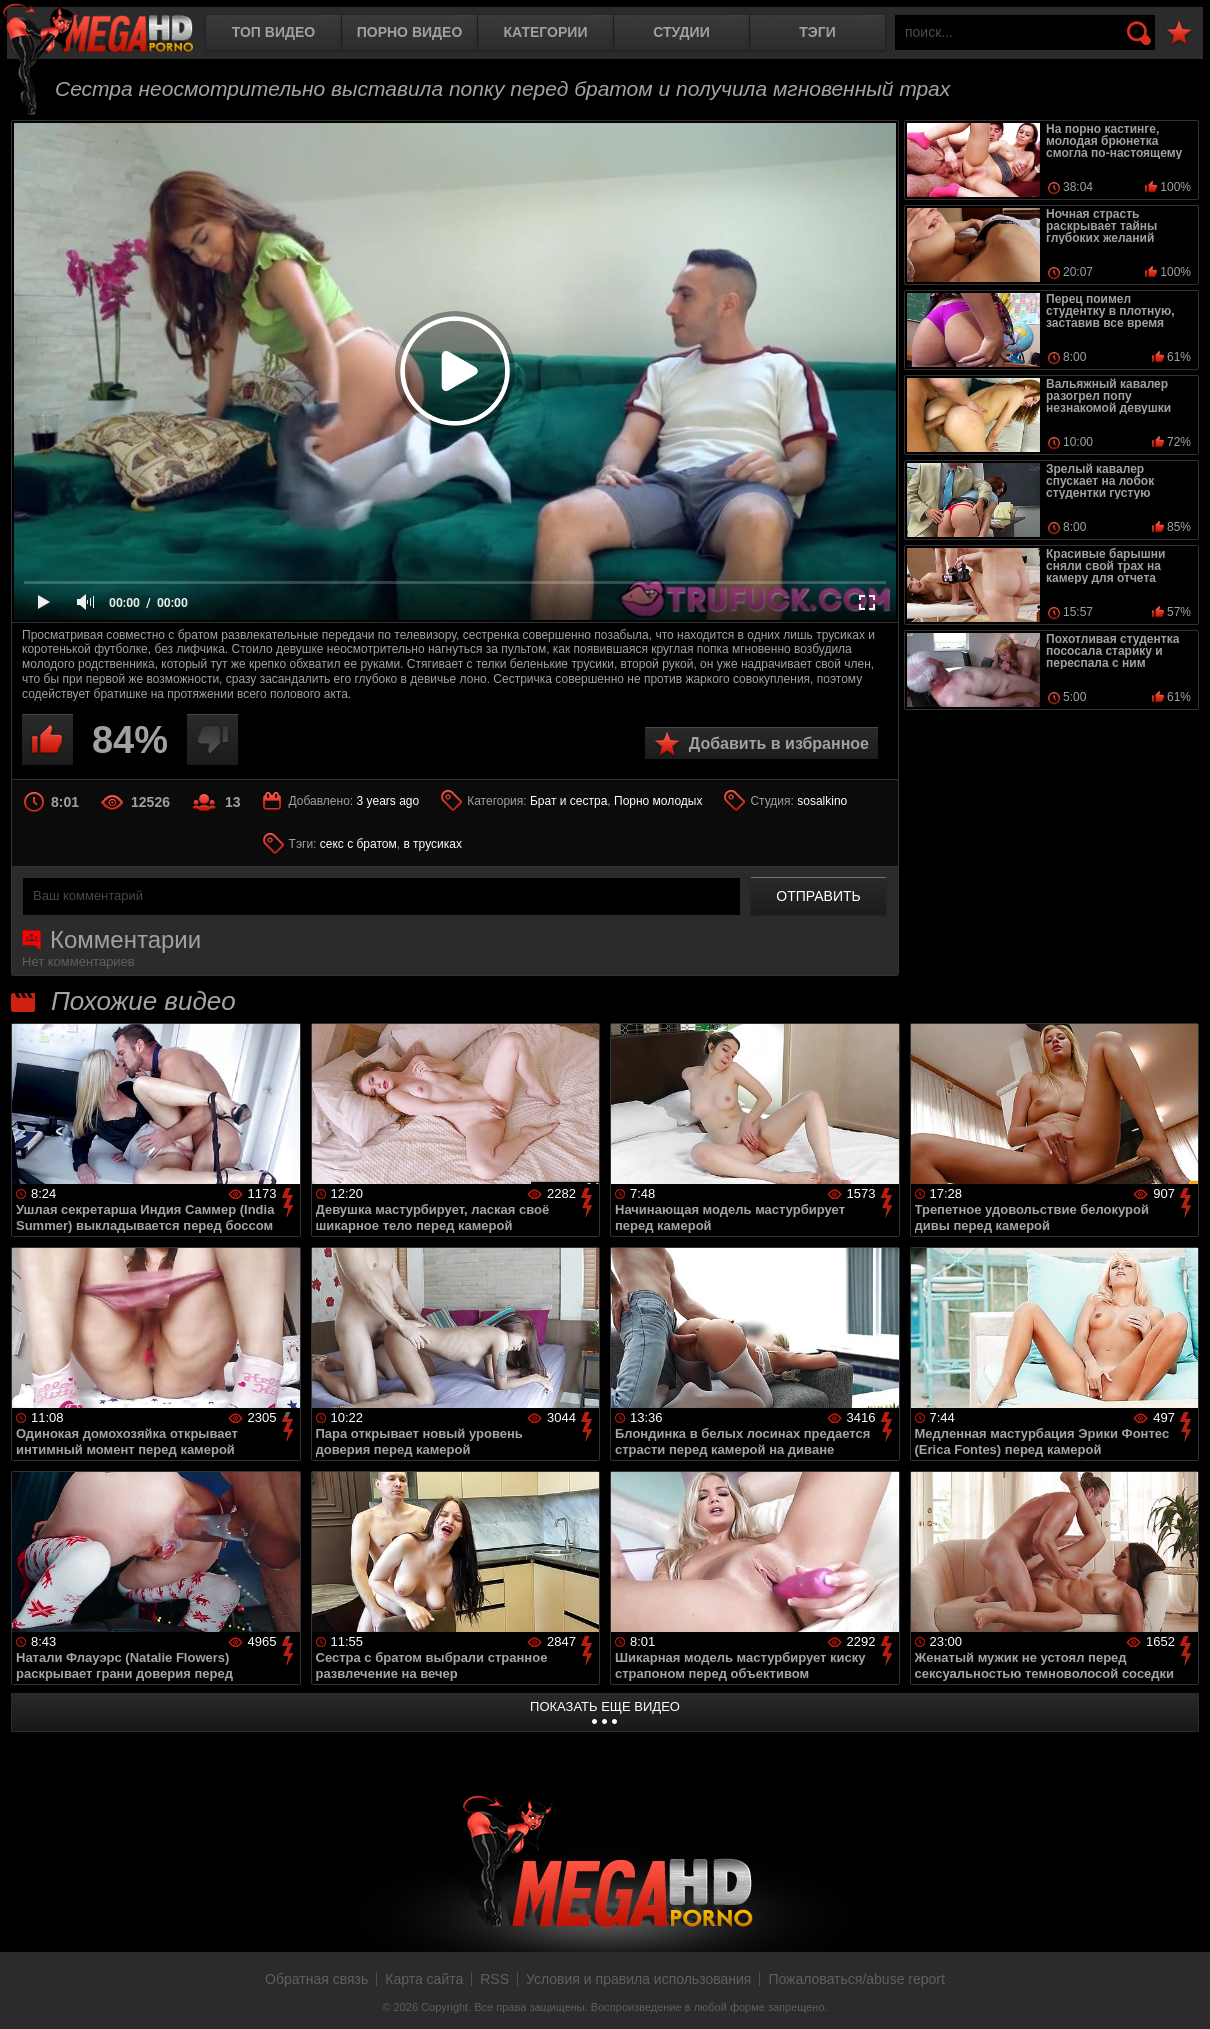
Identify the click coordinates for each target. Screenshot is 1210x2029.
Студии (681, 32)
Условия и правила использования (638, 1979)
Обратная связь (316, 1979)
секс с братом (358, 844)
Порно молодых (658, 801)
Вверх (1180, 1992)
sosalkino (822, 801)
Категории (546, 32)
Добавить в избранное (779, 743)
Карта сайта (424, 1979)
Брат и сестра (568, 801)
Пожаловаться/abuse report (856, 1979)
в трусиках (432, 844)
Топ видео (273, 32)
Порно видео (410, 32)
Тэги (817, 32)
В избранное (1179, 33)
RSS (494, 1979)
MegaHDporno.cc (115, 34)
